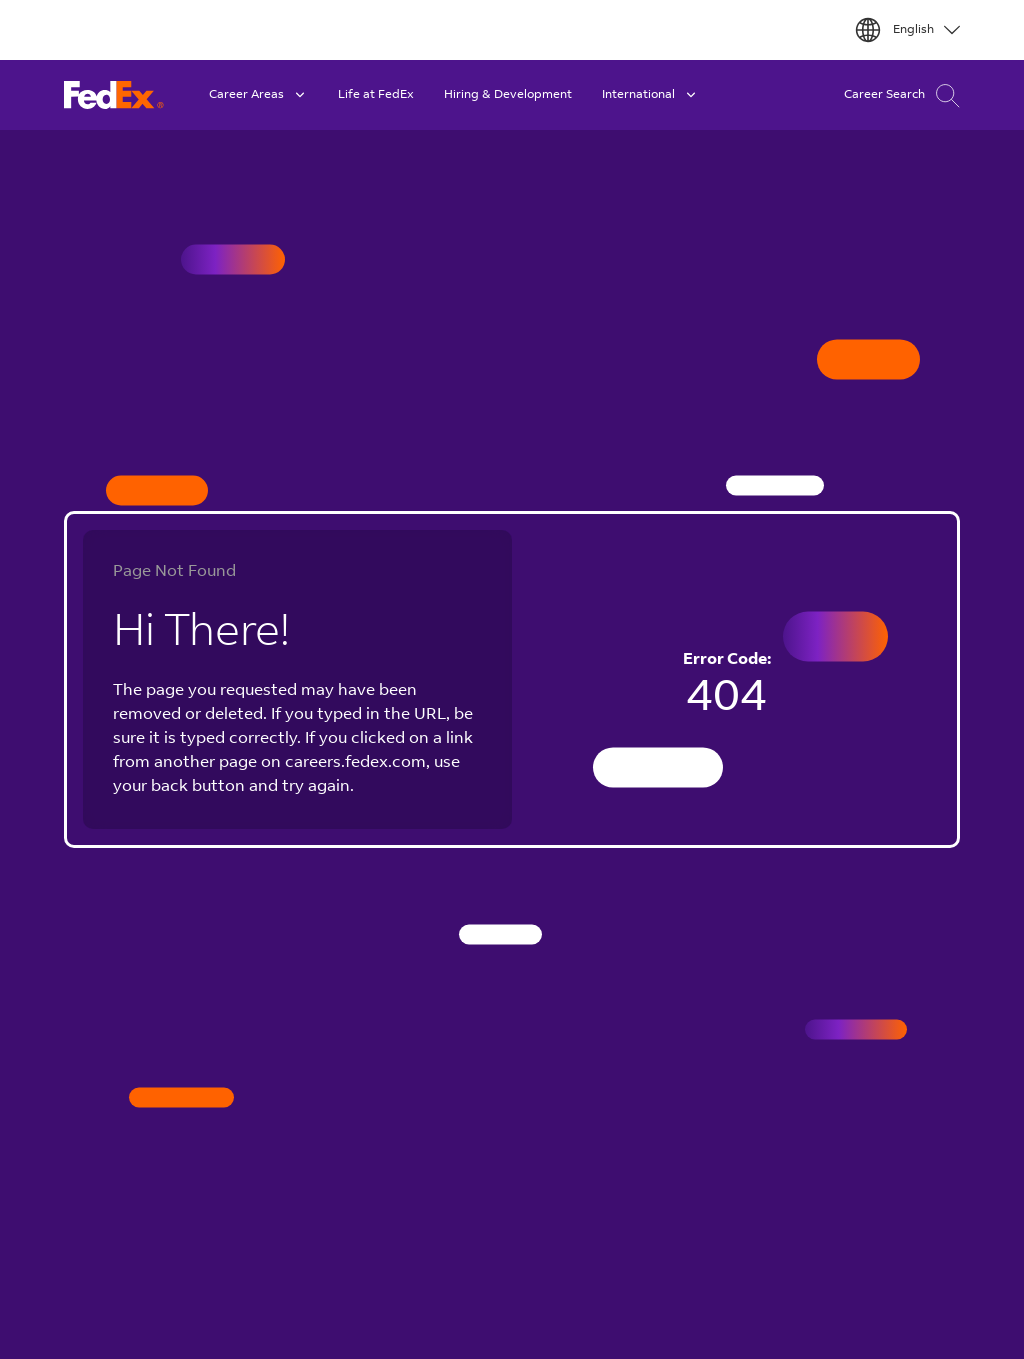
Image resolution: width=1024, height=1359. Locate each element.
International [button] (650, 95)
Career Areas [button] (258, 95)
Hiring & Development (508, 95)
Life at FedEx (376, 95)
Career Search (902, 95)
